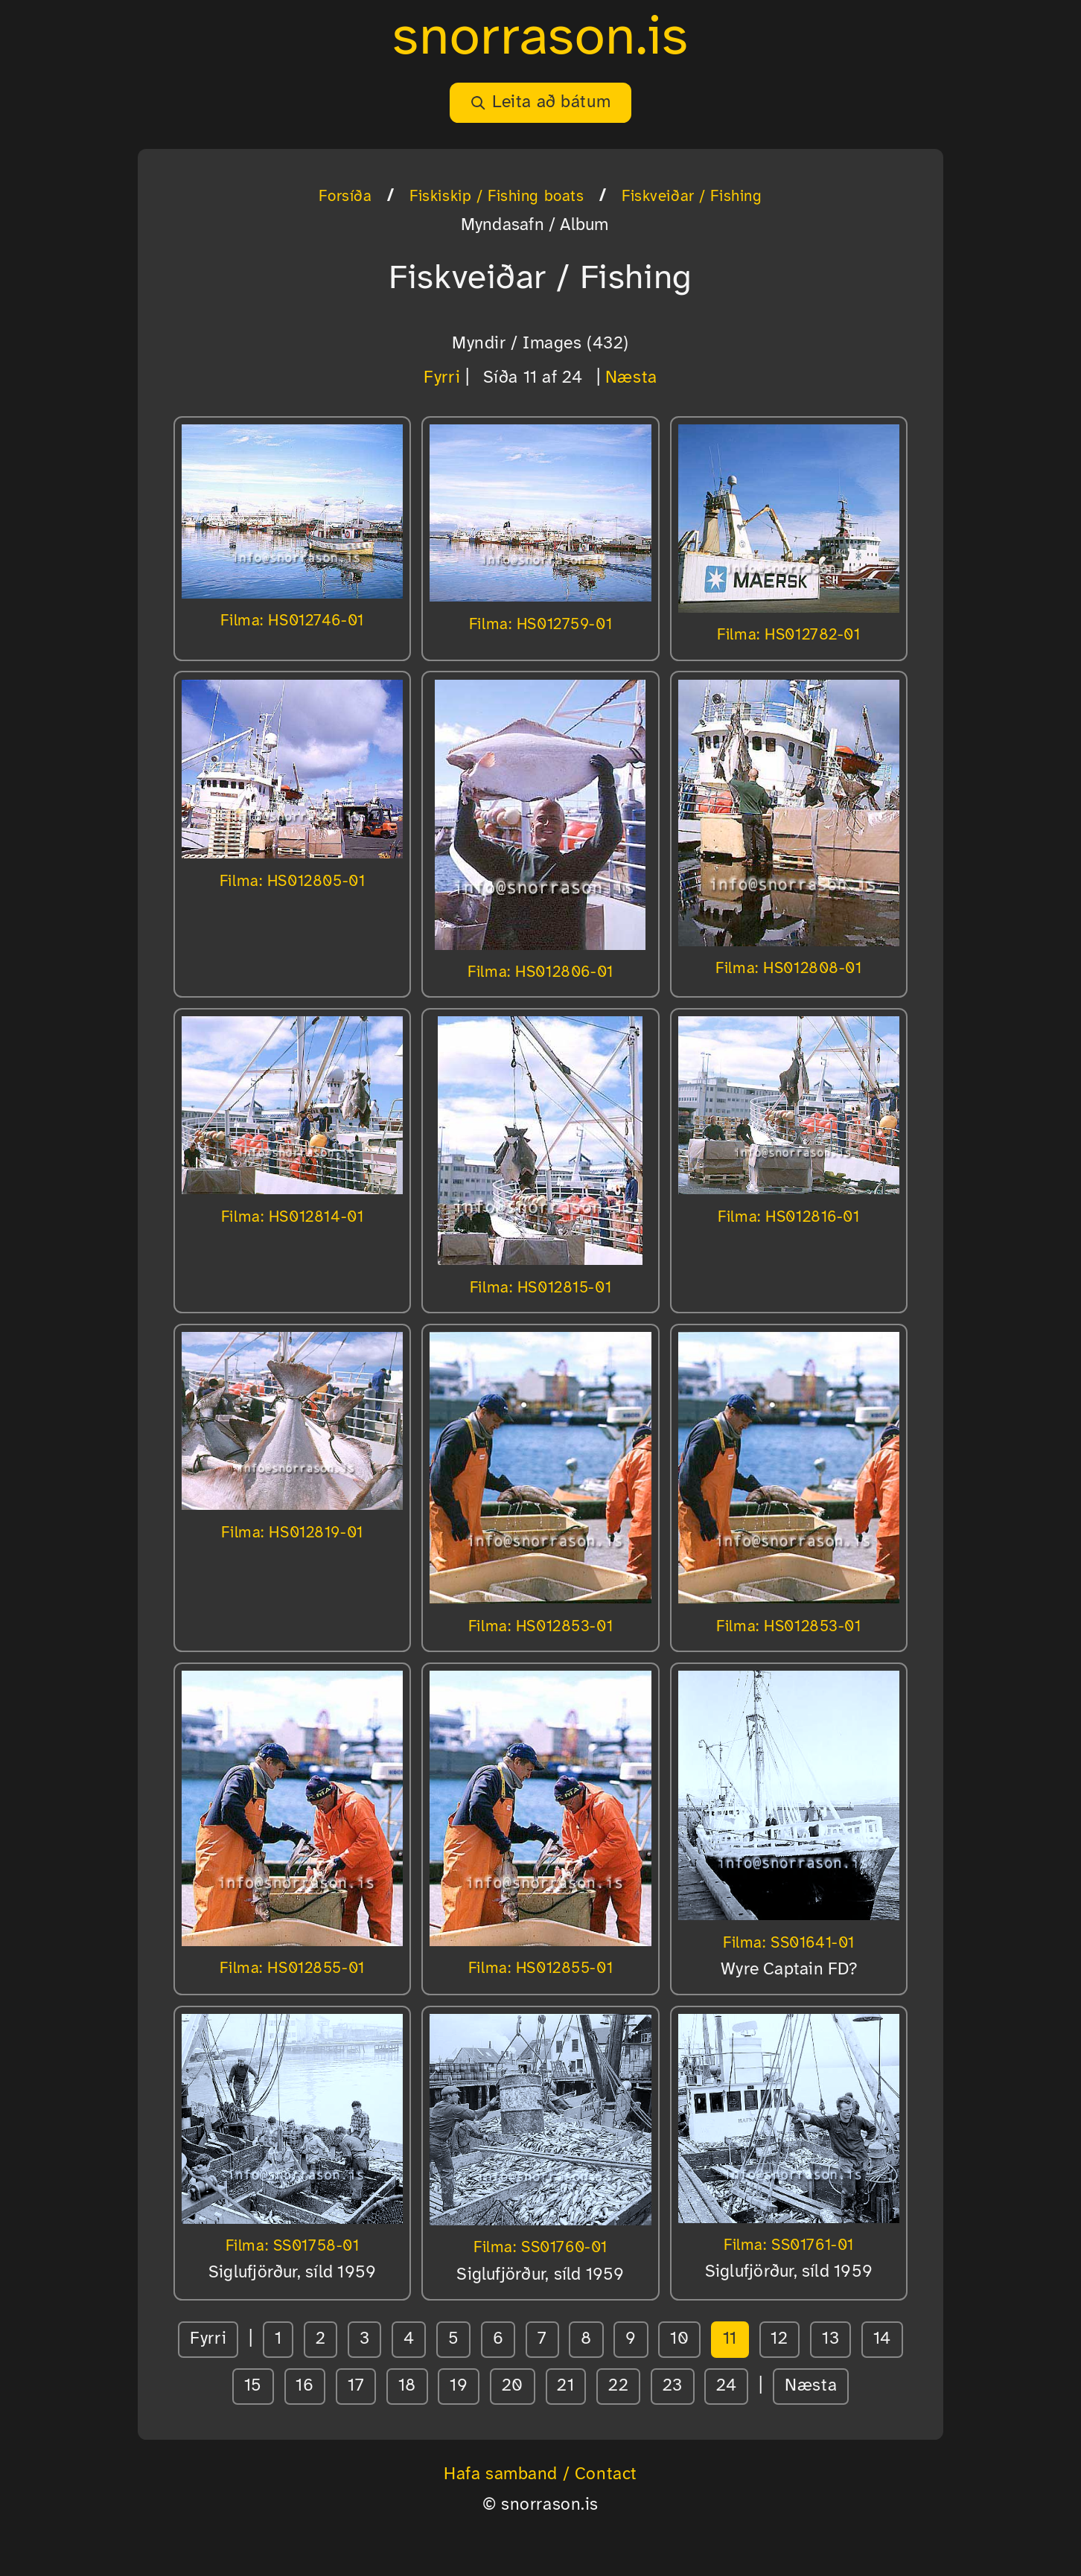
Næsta (631, 378)
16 (304, 2386)
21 (565, 2386)
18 (407, 2386)
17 (356, 2386)
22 (618, 2386)
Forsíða (345, 196)
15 (253, 2386)
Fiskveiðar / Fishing (692, 196)
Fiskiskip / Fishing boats (496, 196)
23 (673, 2386)
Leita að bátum (540, 103)
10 (679, 2339)
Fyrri (442, 378)
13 (830, 2339)
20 (512, 2386)
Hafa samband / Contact (540, 2475)
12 (779, 2339)
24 (726, 2386)
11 (730, 2339)
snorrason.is (540, 39)
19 (459, 2386)
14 (882, 2339)
